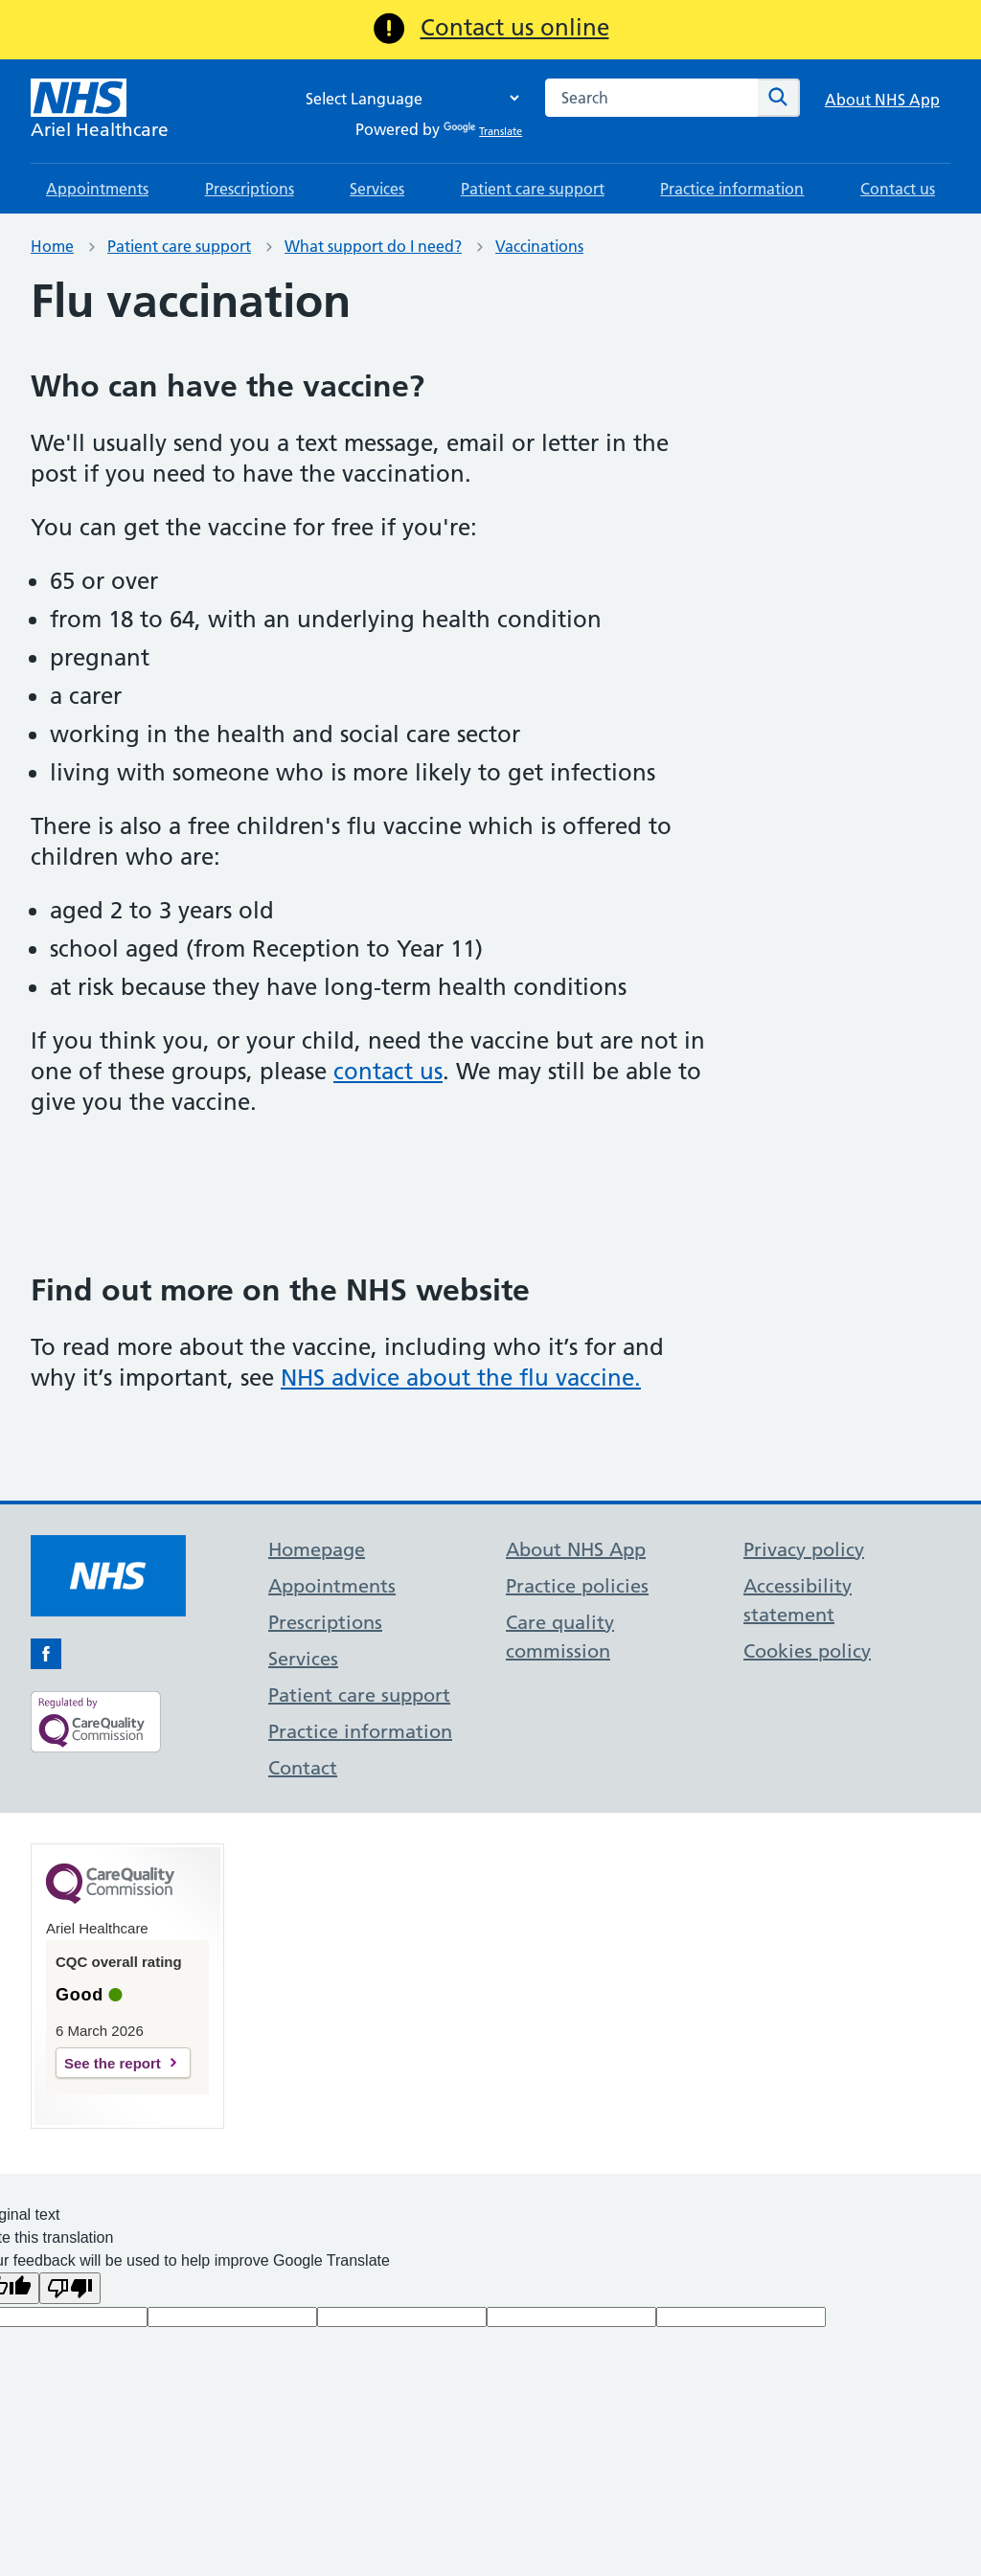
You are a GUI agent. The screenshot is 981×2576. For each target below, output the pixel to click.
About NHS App (882, 99)
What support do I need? (373, 246)
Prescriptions (249, 188)
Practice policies (577, 1585)
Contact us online (515, 27)
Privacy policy (803, 1549)
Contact (302, 1767)
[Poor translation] (70, 2288)
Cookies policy (807, 1650)
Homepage (316, 1549)
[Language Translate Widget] (407, 98)
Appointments (97, 188)
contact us (388, 1071)
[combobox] (651, 98)
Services (377, 188)
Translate (483, 131)
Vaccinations (539, 246)
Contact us (897, 188)
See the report (112, 2063)
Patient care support (533, 188)
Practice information (732, 188)
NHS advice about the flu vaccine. (461, 1377)
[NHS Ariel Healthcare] (100, 111)
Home (52, 246)
